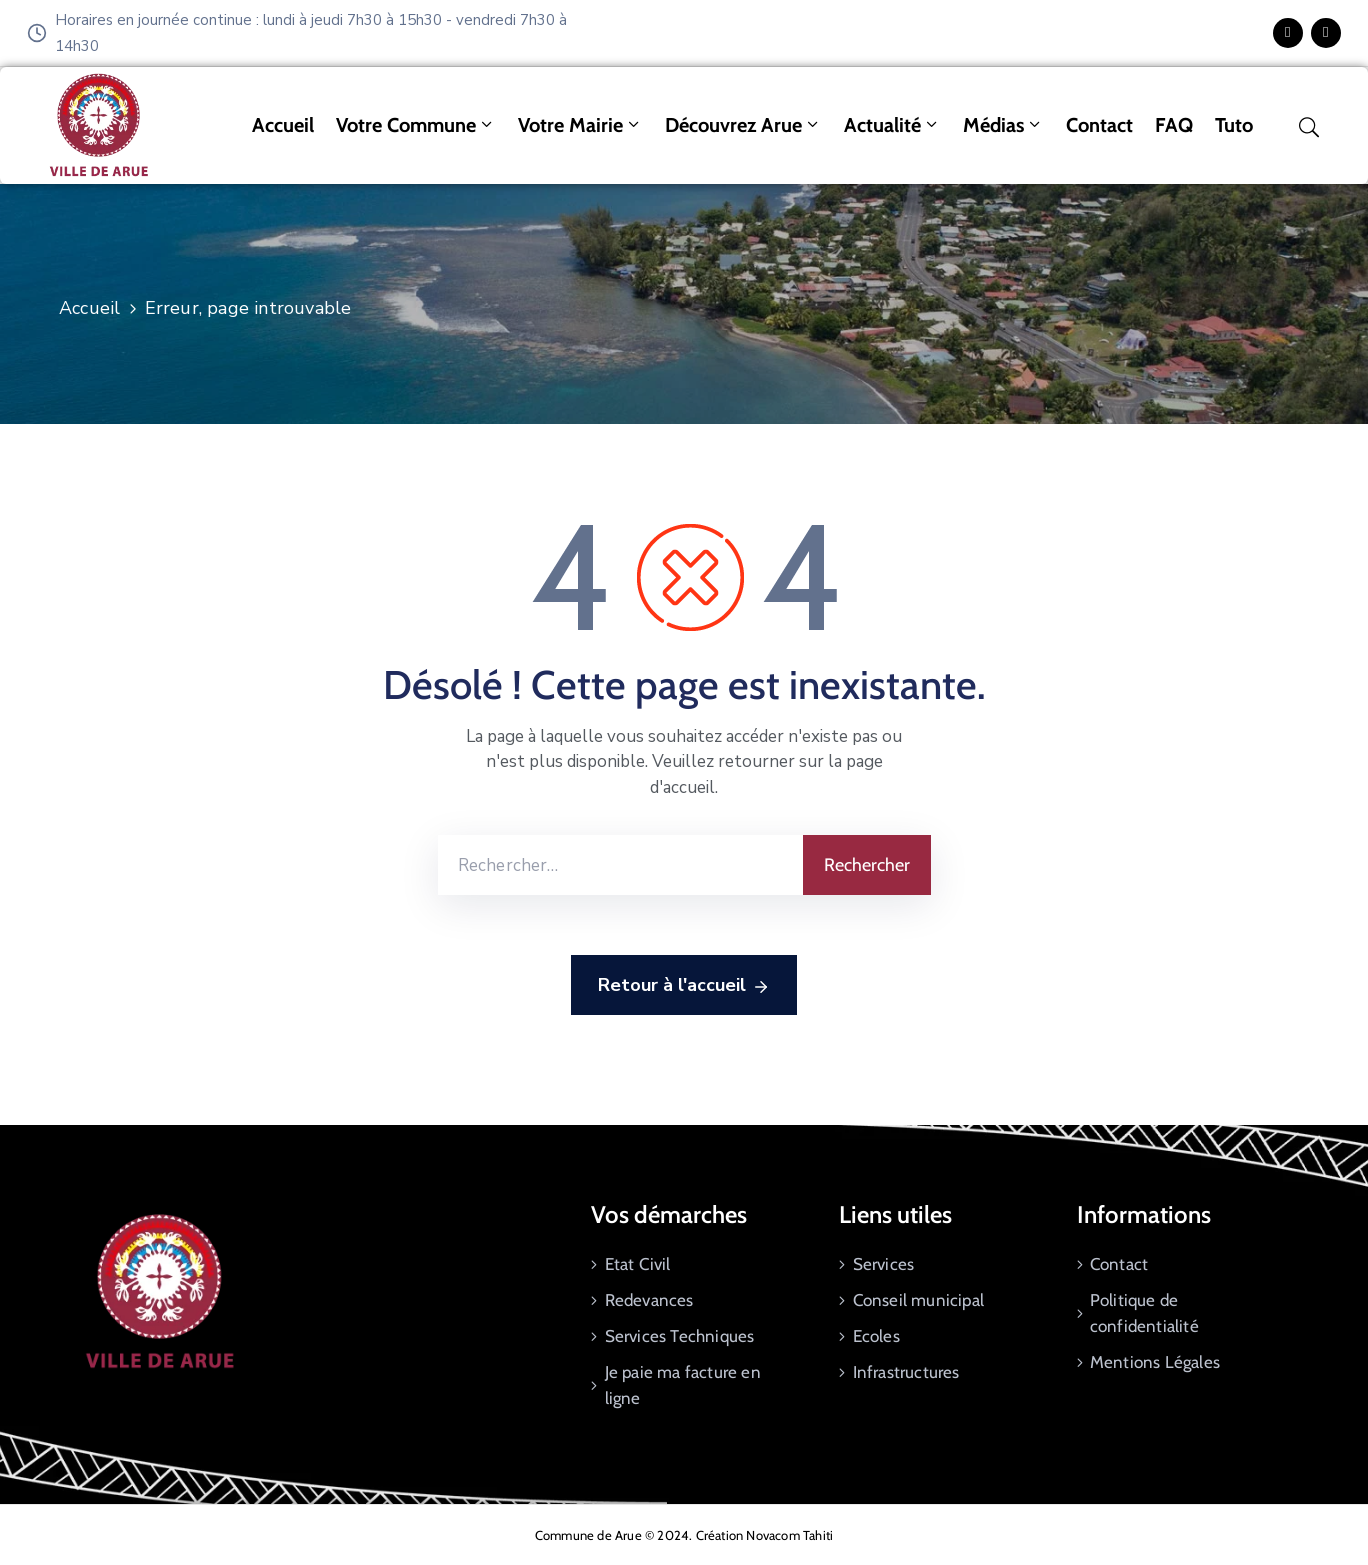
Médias (1003, 125)
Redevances (649, 1300)
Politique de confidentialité (1144, 1313)
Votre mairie (580, 125)
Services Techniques (680, 1336)
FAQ (1174, 125)
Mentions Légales (1155, 1362)
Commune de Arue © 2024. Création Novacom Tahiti (684, 1535)
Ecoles (876, 1336)
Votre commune (416, 125)
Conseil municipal (918, 1300)
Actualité (892, 125)
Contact (1099, 125)
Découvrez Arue (743, 125)
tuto (1234, 125)
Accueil (283, 125)
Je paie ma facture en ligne (683, 1385)
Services (884, 1264)
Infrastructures (906, 1372)
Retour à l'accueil (684, 986)
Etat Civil (638, 1264)
